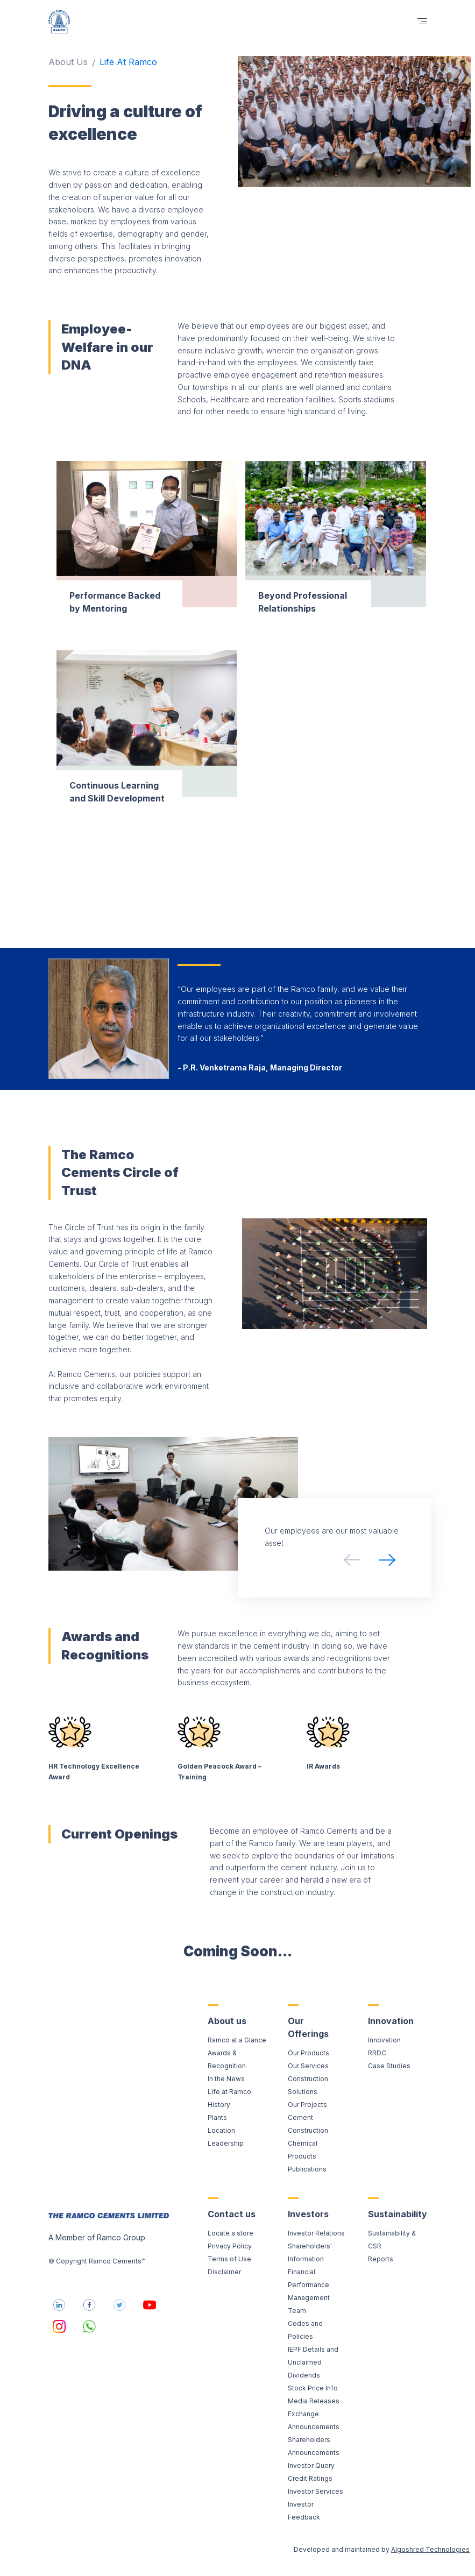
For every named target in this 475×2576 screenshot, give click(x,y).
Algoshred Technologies (430, 2549)
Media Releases (313, 2401)
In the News (226, 2079)
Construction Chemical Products (308, 2143)
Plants (217, 2117)
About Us (68, 61)
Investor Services (315, 2491)
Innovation (384, 2040)
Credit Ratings (310, 2478)
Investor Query (311, 2465)
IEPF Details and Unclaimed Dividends (313, 2362)
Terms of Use (229, 2259)
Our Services (308, 2066)
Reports (380, 2259)
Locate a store (230, 2233)
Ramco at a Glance (237, 2040)
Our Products (308, 2053)
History (219, 2104)
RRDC (377, 2053)
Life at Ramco (229, 2092)
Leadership (226, 2143)
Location (221, 2130)
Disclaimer (224, 2272)
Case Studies (389, 2066)
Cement (300, 2117)
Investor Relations (316, 2233)
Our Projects (307, 2104)
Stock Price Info (313, 2388)
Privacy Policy (230, 2246)
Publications (307, 2169)
